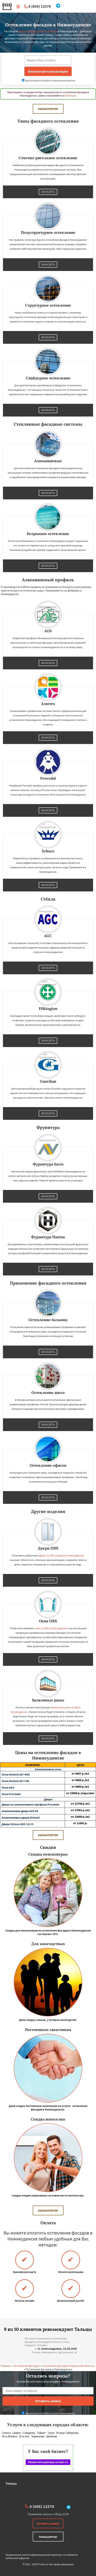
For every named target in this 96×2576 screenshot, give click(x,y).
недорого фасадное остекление (38, 31)
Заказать (48, 192)
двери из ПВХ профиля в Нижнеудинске (61, 1555)
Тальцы (11, 2483)
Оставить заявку (48, 2523)
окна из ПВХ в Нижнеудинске (51, 1628)
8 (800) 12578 (39, 6)
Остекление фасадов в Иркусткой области (68, 2366)
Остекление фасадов (26, 2366)
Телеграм (70, 95)
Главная (5, 2366)
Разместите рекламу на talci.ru (48, 2462)
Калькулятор (48, 109)
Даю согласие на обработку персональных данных (48, 80)
